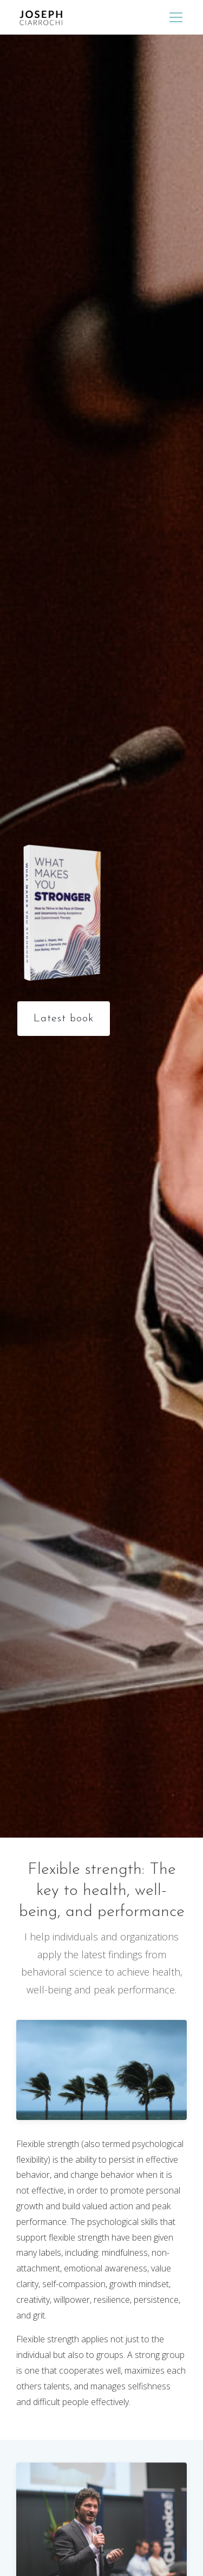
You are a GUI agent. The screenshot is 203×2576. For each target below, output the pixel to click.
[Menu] (176, 17)
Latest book (64, 1018)
